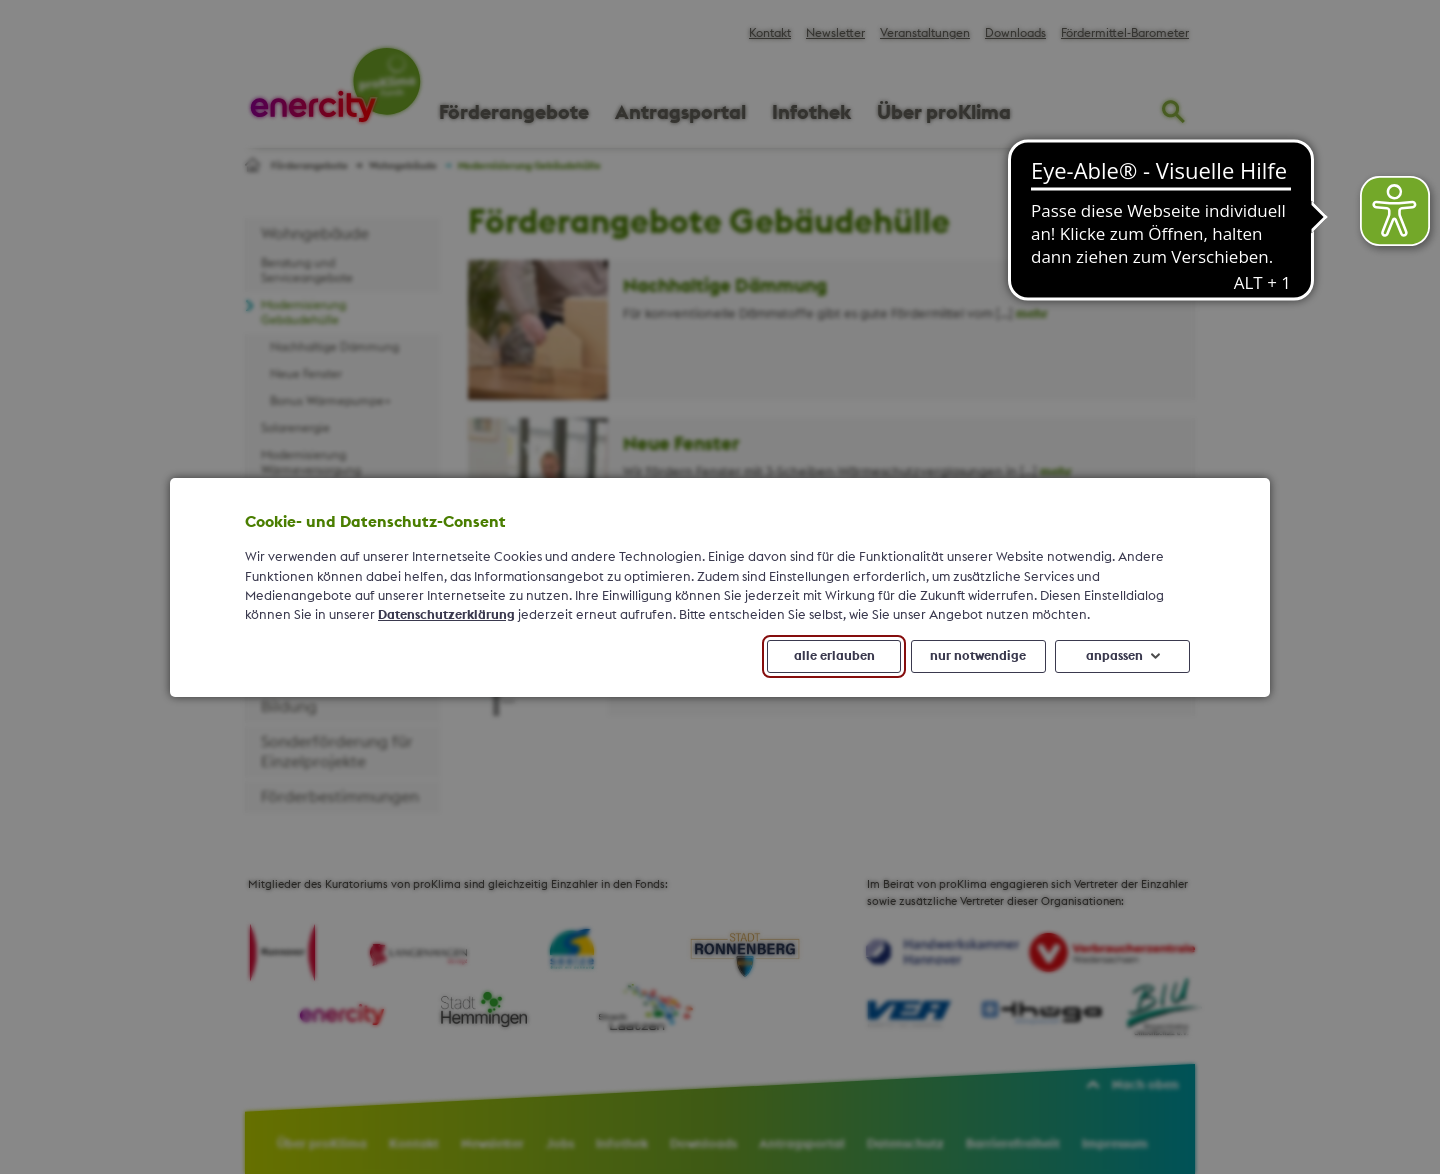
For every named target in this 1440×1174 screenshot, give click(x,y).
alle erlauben (834, 655)
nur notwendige (978, 655)
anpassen (1114, 655)
